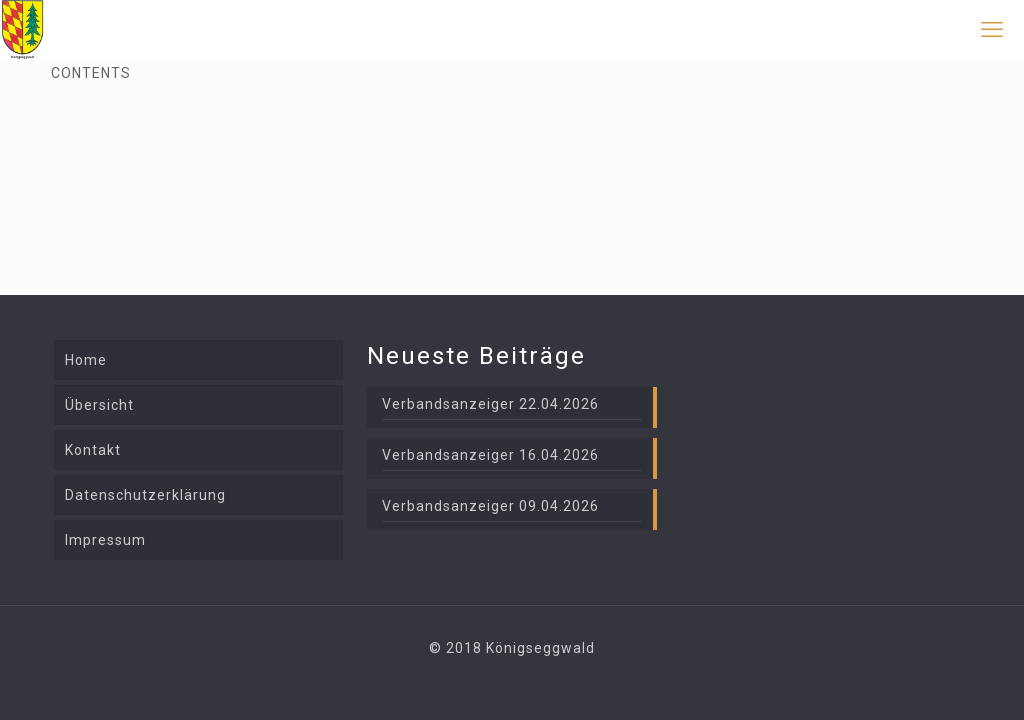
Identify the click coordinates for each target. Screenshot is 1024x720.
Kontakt (93, 450)
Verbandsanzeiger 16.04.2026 (490, 455)
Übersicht (99, 405)
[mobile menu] (992, 30)
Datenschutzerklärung (145, 495)
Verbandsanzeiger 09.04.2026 (490, 506)
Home (86, 360)
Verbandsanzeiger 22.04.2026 (490, 404)
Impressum (105, 540)
